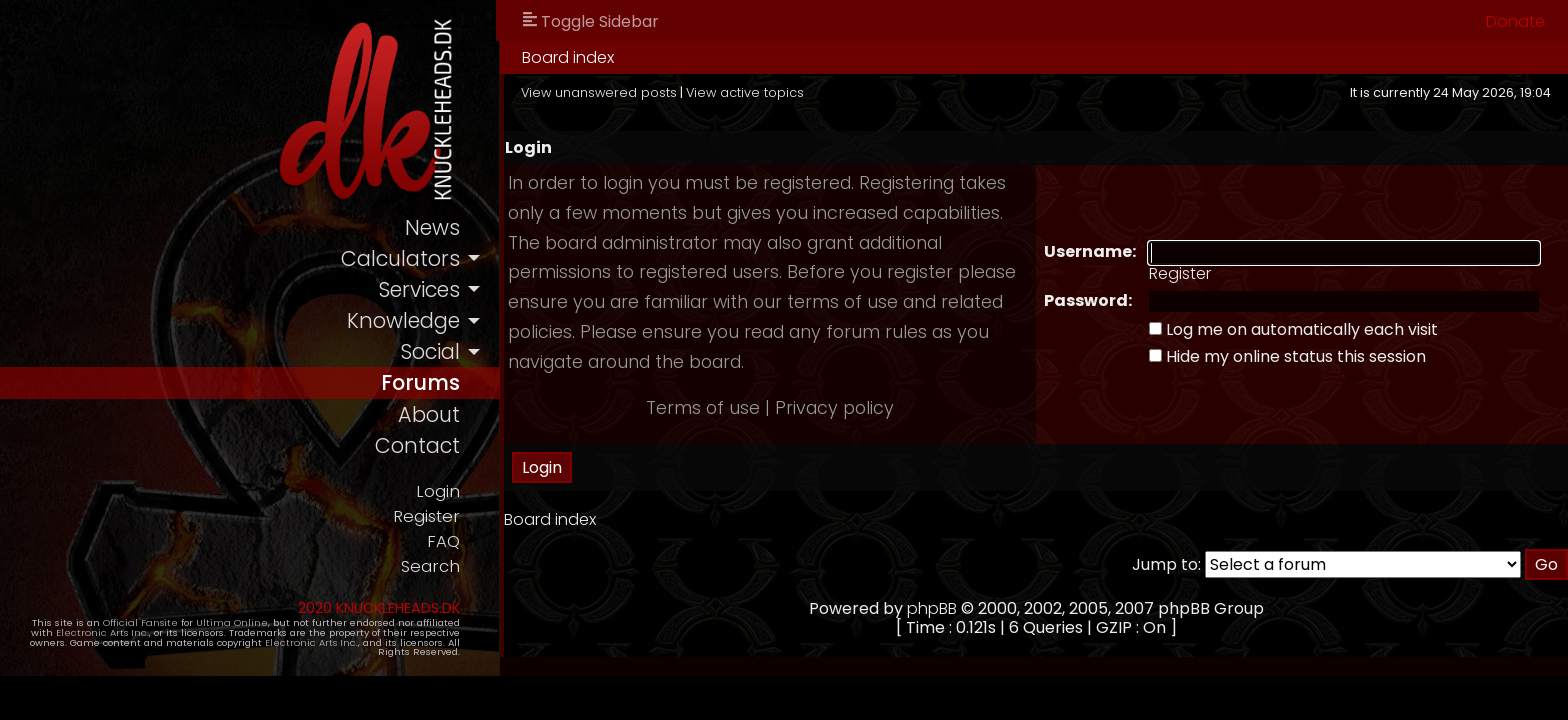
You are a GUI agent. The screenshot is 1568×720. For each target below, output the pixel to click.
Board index (568, 57)
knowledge (403, 320)
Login (438, 491)
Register (426, 516)
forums (420, 382)
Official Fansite (140, 622)
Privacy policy (834, 408)
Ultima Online (232, 622)
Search (430, 566)
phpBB (932, 608)
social (430, 351)
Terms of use (703, 408)
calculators (400, 258)
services (419, 289)
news (432, 227)
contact (417, 445)
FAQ (443, 541)
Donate (1515, 21)
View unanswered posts (599, 92)
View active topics (745, 92)
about (429, 414)
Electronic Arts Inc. (102, 632)
